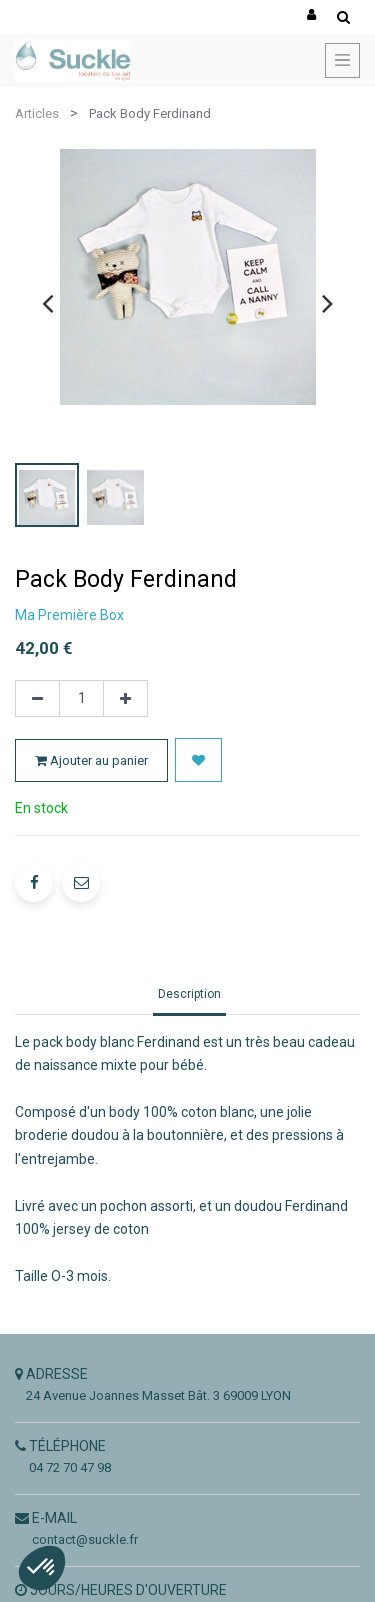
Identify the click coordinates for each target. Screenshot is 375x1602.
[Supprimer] (37, 699)
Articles (37, 113)
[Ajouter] (125, 699)
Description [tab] (189, 994)
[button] (198, 760)
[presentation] (47, 303)
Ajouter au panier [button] (91, 760)
